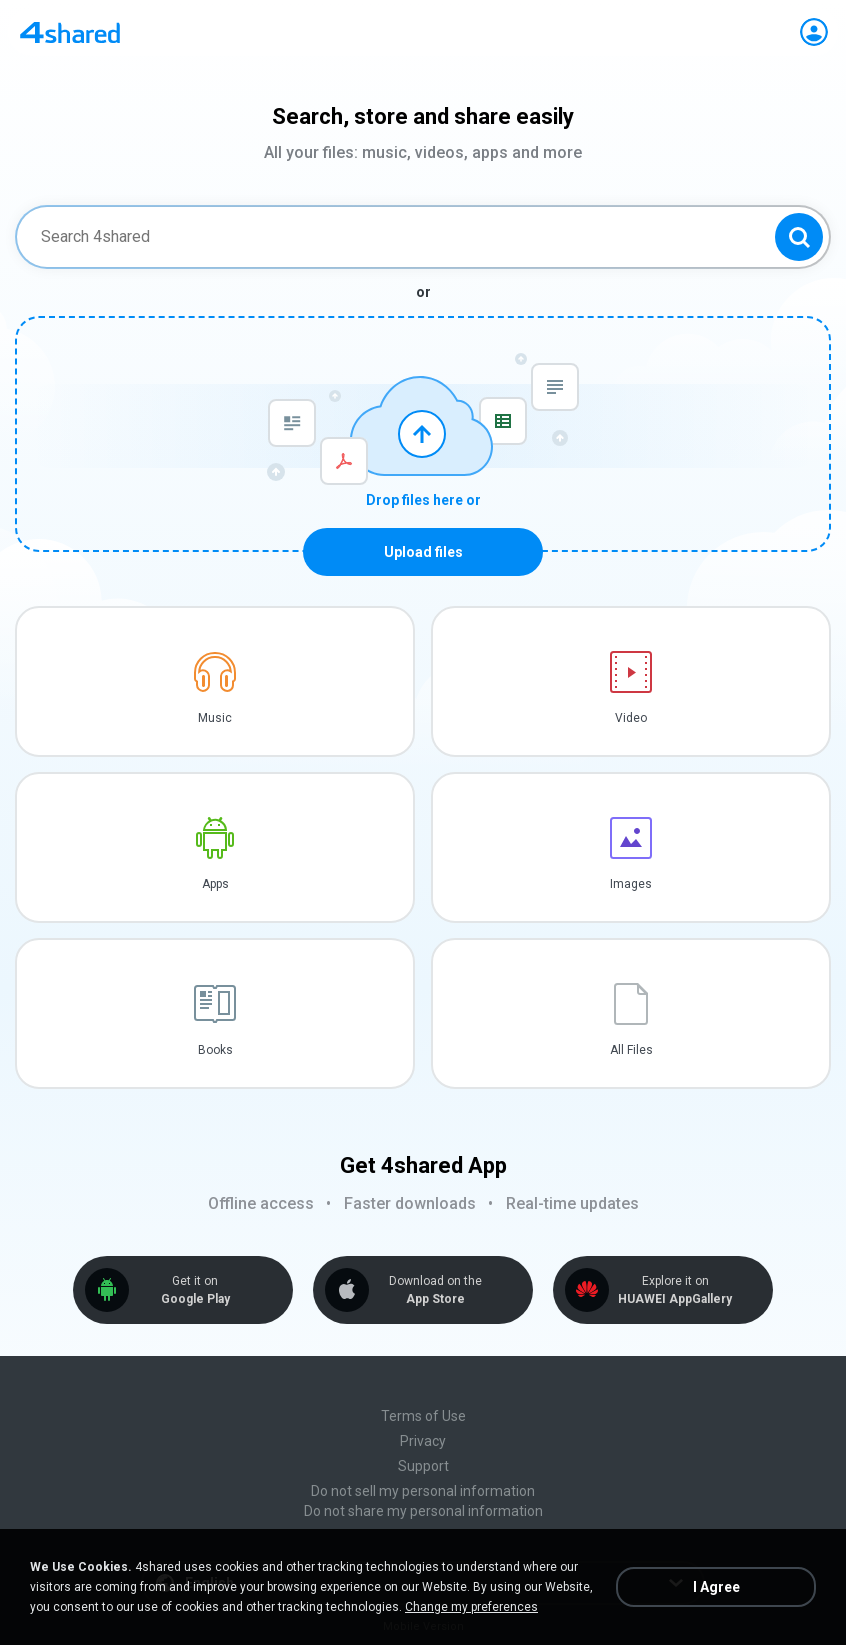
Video (631, 718)
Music (215, 718)
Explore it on (675, 1290)
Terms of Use (423, 1416)
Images (631, 884)
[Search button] (799, 237)
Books (215, 1050)
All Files (631, 1050)
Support (423, 1466)
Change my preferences (471, 1607)
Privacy (423, 1441)
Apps (215, 884)
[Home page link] (70, 32)
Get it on (195, 1290)
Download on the (435, 1290)
